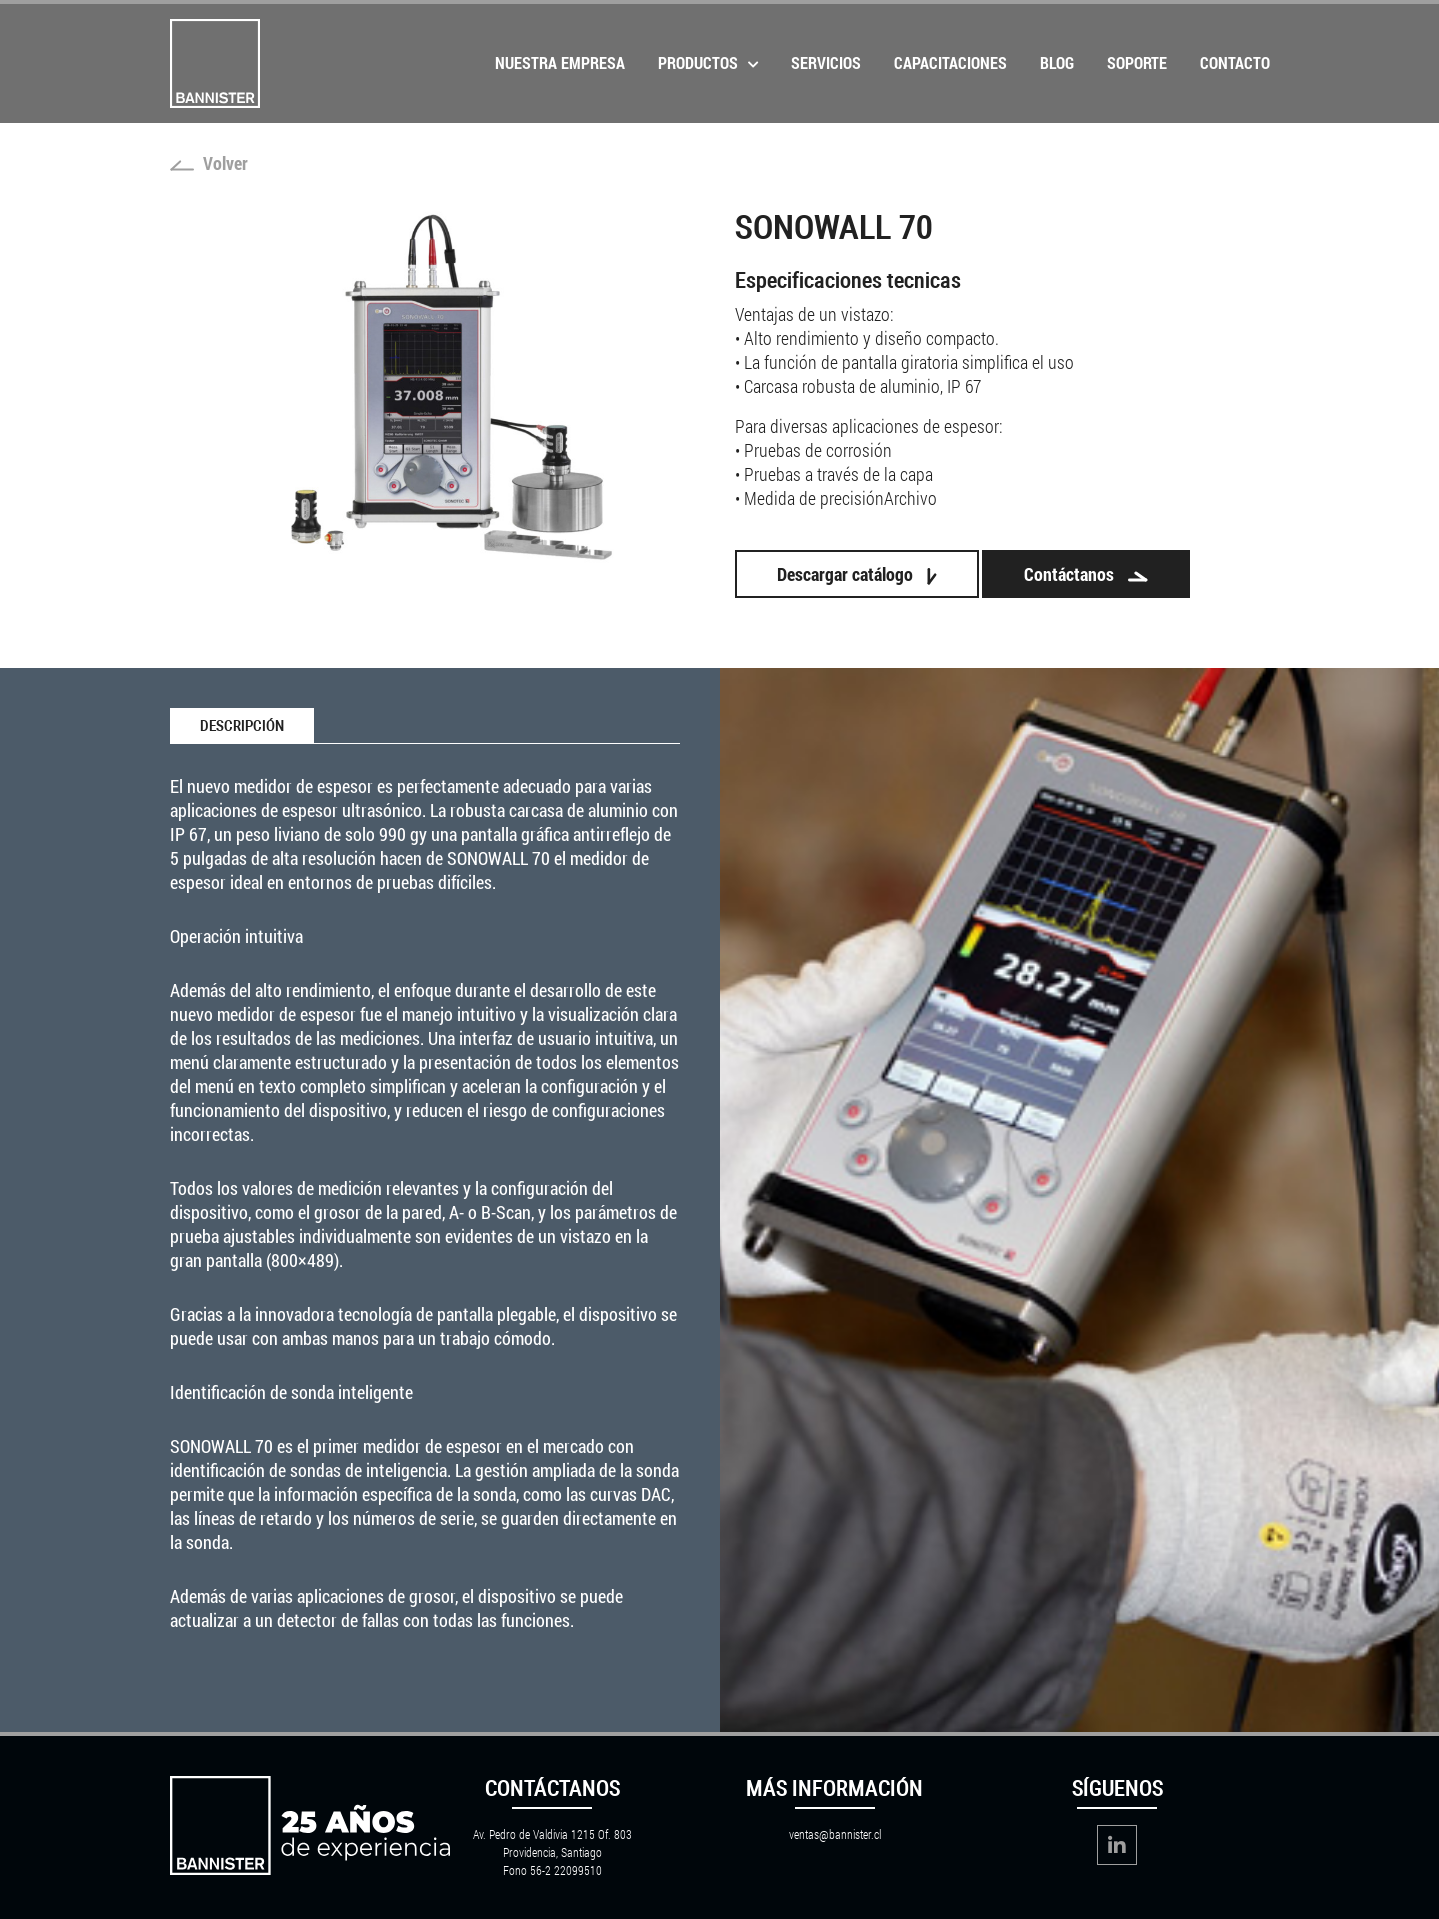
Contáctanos (1086, 574)
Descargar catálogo (857, 574)
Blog (1057, 62)
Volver (209, 163)
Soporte (1137, 62)
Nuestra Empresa (560, 62)
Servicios (826, 62)
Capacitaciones (950, 62)
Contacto (1235, 62)
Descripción (242, 726)
